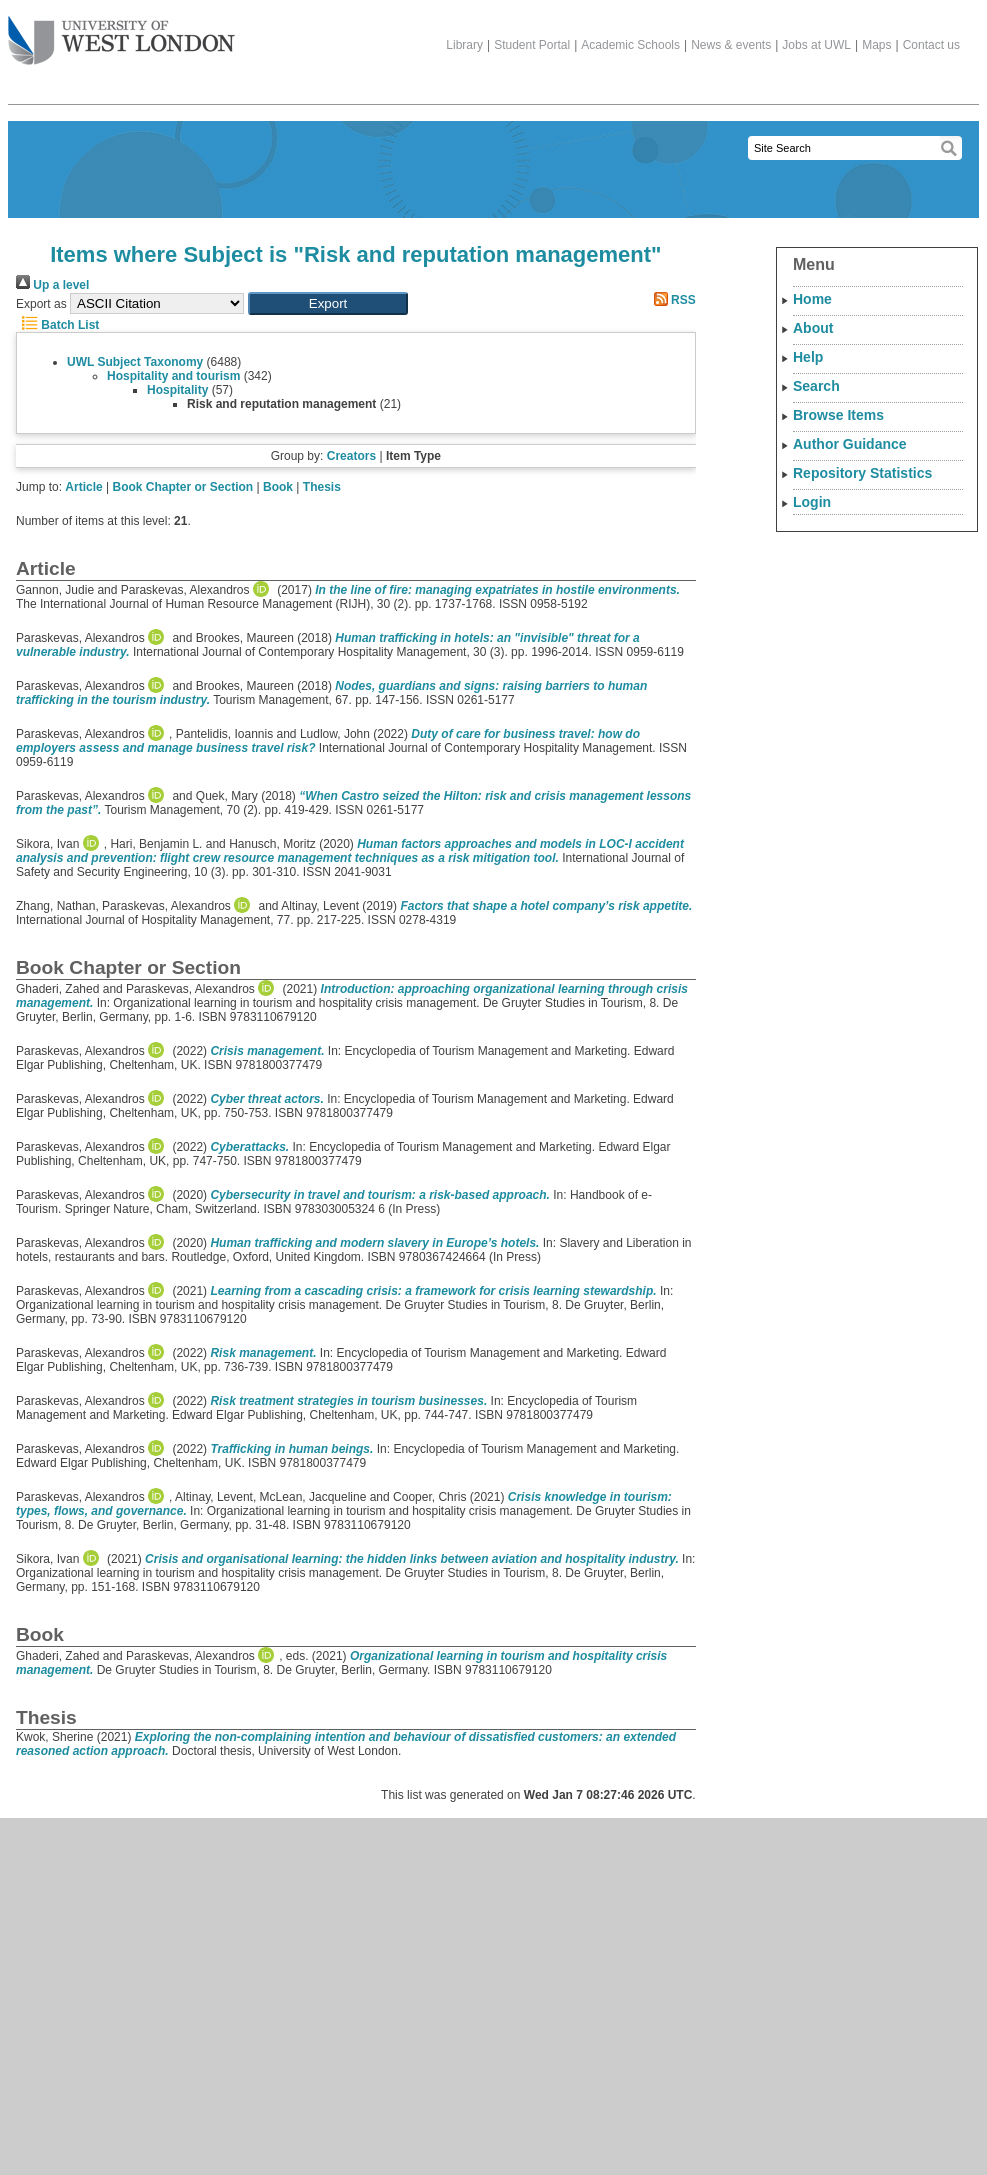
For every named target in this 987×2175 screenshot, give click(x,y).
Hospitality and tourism (173, 376)
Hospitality (177, 390)
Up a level (52, 285)
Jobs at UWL (816, 45)
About (813, 328)
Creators (351, 456)
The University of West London (121, 33)
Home (812, 299)
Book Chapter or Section (183, 487)
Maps (876, 45)
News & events (731, 45)
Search (816, 386)
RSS (672, 300)
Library (464, 45)
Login (812, 502)
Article (83, 487)
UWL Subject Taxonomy (135, 362)
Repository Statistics (862, 473)
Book (278, 487)
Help (808, 357)
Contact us (931, 45)
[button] (328, 303)
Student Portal (532, 45)
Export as (41, 304)
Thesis (322, 487)
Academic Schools (630, 45)
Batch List (57, 325)
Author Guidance (850, 444)
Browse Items (838, 415)
